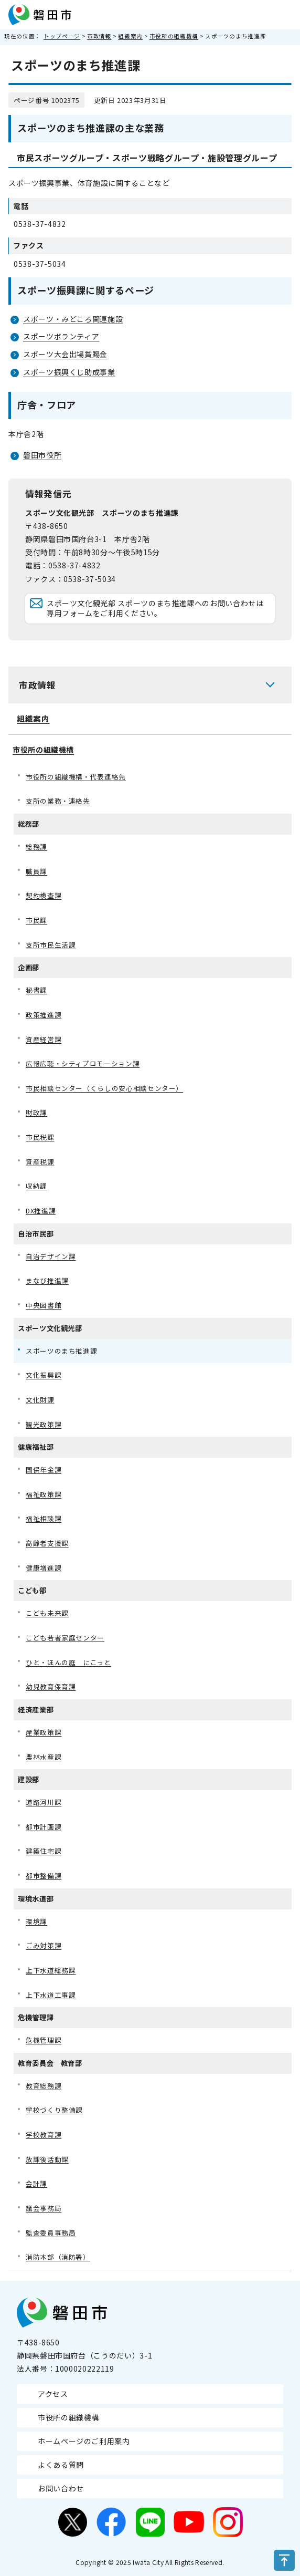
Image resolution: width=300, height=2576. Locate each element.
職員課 (36, 871)
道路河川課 (43, 1802)
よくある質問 (61, 2464)
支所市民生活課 (51, 945)
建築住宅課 (43, 1851)
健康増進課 (43, 1568)
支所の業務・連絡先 (58, 801)
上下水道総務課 (51, 1970)
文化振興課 (43, 1375)
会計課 (36, 2183)
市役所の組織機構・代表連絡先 (76, 777)
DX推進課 (41, 1211)
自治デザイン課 (51, 1256)
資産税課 (40, 1162)
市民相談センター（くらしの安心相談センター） (104, 1088)
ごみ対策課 (43, 1945)
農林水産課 (43, 1757)
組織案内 (130, 36)
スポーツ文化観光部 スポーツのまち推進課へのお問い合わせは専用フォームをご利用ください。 (155, 608)
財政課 (36, 1112)
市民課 (36, 920)
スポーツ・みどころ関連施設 (73, 319)
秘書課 (36, 990)
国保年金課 (43, 1469)
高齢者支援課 (47, 1543)
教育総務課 (43, 2086)
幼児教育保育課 (51, 1686)
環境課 (36, 1921)
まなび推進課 (47, 1280)
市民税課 (40, 1137)
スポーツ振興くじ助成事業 (69, 372)
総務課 (36, 846)
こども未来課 (47, 1613)
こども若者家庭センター (65, 1638)
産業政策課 (43, 1732)
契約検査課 (43, 895)
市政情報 (99, 36)
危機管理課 (43, 2040)
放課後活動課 (47, 2159)
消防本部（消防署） (58, 2257)
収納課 (36, 1186)
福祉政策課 (43, 1494)
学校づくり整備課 (54, 2110)
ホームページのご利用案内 (84, 2441)
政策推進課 (43, 1015)
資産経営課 (43, 1039)
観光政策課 (43, 1424)
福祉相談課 (43, 1518)
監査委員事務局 (51, 2233)
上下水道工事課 (51, 1995)
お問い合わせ (61, 2488)
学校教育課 (43, 2134)
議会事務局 (43, 2208)
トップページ (62, 36)
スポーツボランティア (61, 336)
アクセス (53, 2393)
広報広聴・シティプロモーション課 (83, 1063)
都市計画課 (43, 1827)
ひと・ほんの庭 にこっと (68, 1662)
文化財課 (40, 1400)
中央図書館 (43, 1305)
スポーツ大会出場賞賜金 (65, 354)
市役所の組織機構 (173, 36)
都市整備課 (43, 1876)
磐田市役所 (42, 455)
